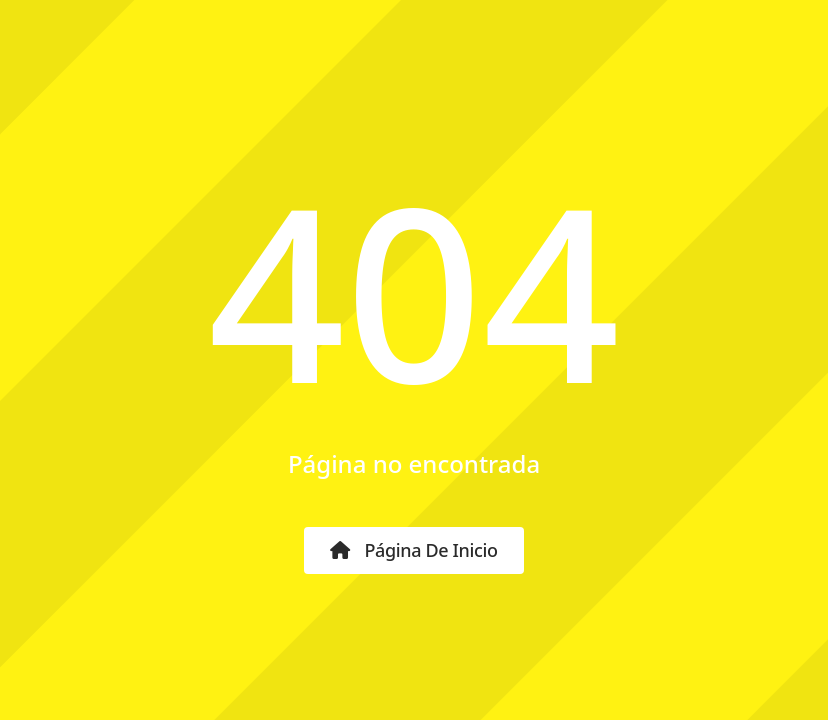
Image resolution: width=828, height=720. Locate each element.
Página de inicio (413, 550)
